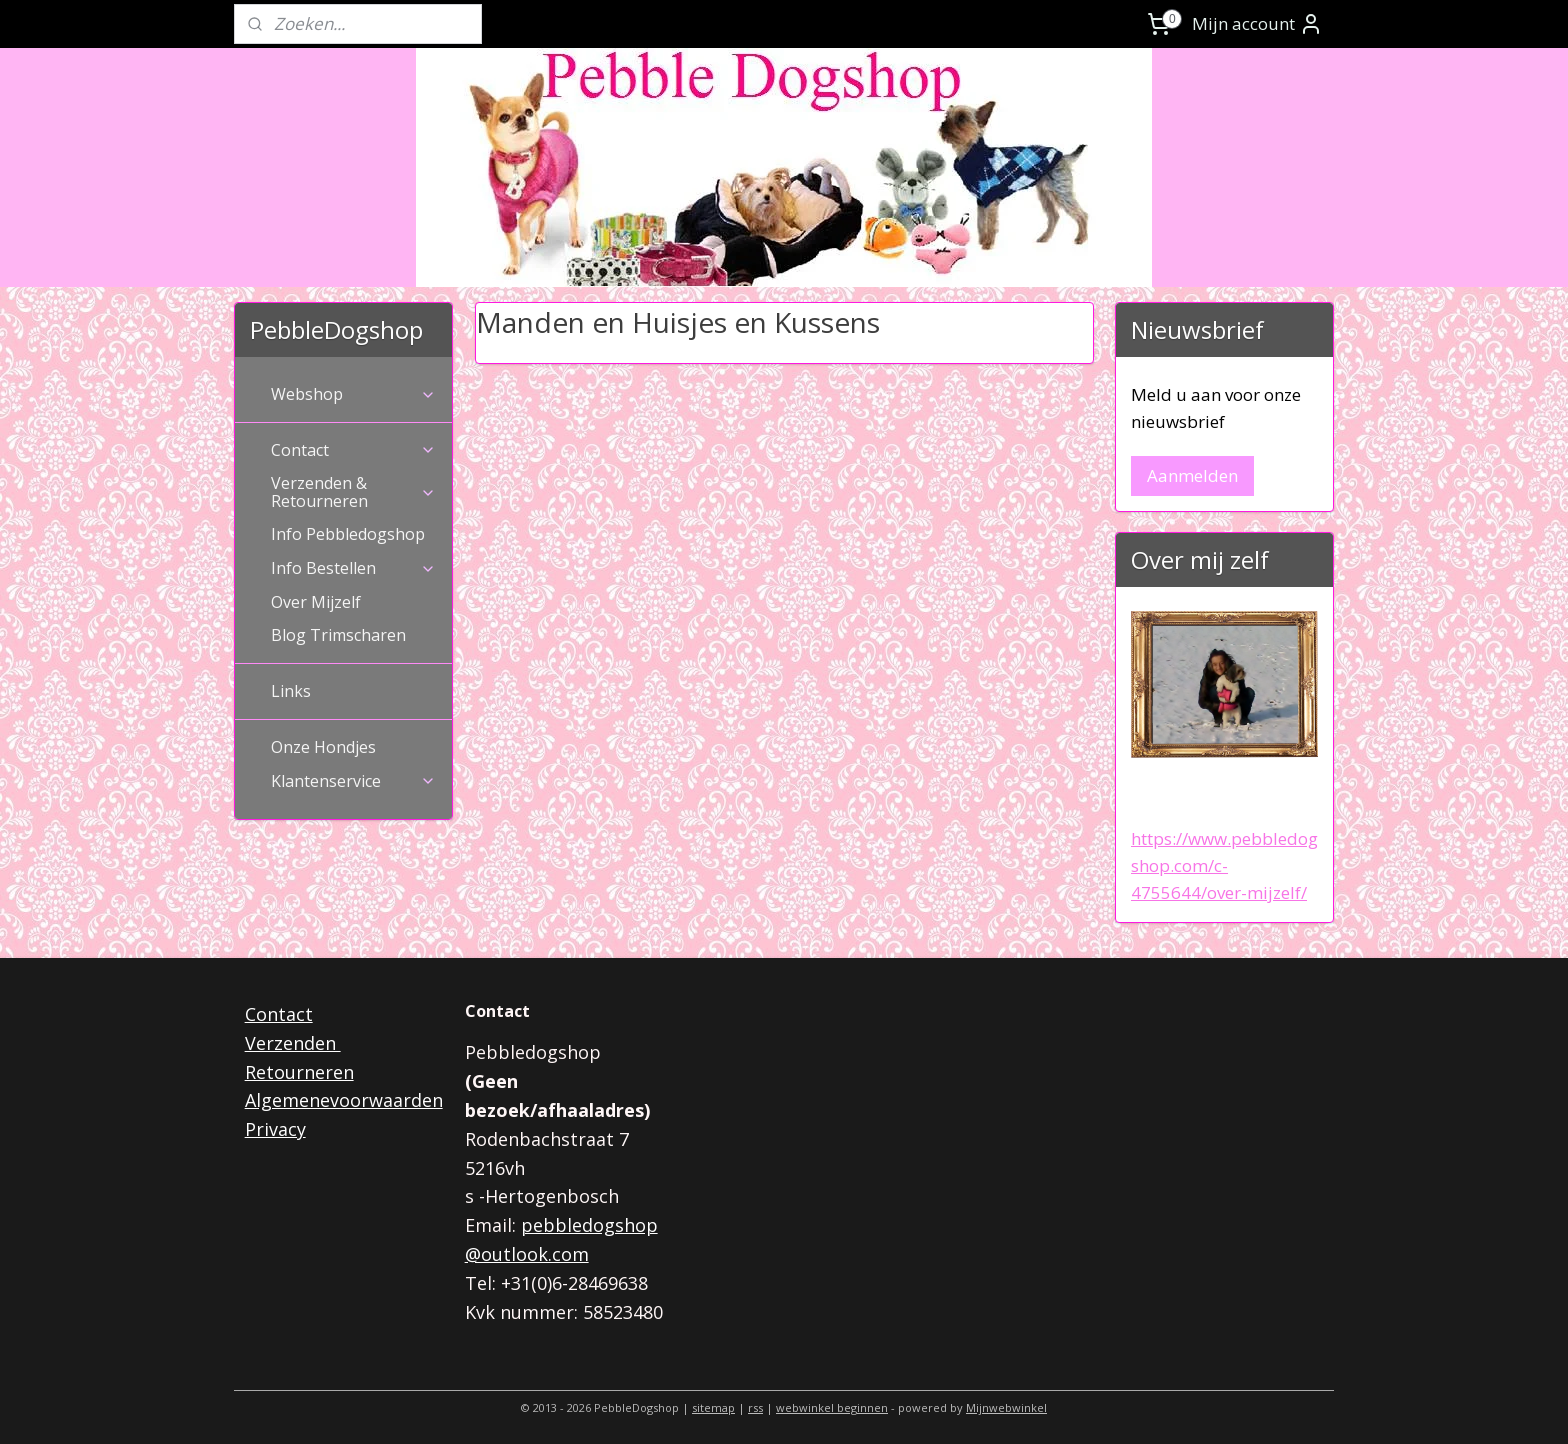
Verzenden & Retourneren (353, 492)
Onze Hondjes (323, 747)
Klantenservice (353, 781)
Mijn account (1257, 24)
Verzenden (293, 1043)
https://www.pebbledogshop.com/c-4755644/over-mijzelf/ (1224, 865)
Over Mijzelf (316, 602)
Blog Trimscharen (338, 635)
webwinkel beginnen (832, 1407)
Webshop (353, 394)
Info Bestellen (353, 568)
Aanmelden (1192, 475)
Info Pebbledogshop (348, 534)
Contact (353, 450)
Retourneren (299, 1072)
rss (755, 1407)
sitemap (713, 1407)
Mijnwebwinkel (1006, 1407)
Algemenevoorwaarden (344, 1100)
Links (291, 691)
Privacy (275, 1129)
